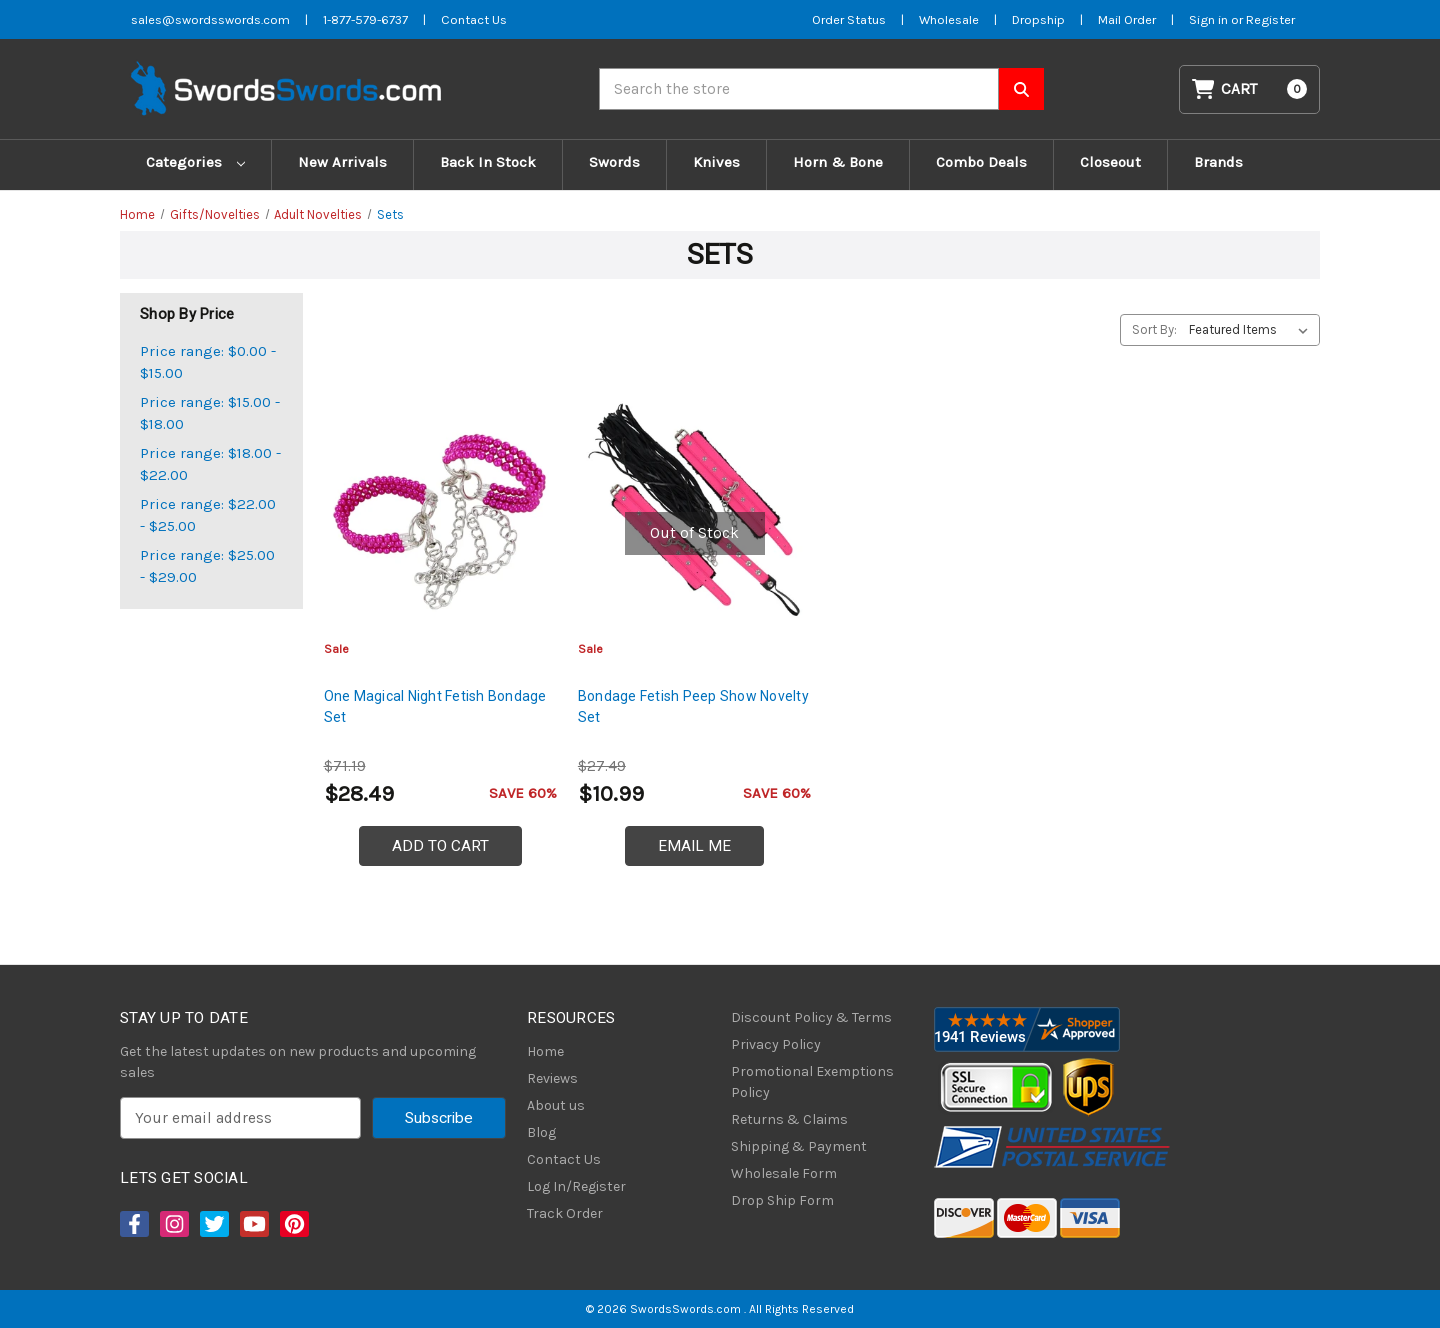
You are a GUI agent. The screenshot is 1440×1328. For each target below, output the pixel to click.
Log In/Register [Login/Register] (576, 1186)
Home (545, 1051)
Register (1270, 19)
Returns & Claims (789, 1119)
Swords (614, 162)
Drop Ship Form (782, 1200)
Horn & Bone (838, 162)
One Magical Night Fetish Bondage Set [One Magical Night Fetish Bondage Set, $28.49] (435, 706)
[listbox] (1252, 330)
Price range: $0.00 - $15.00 (208, 362)
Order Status (849, 19)
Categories (195, 162)
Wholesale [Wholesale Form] (949, 19)
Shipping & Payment (799, 1146)
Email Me (694, 846)
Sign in (1210, 19)
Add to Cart (440, 846)
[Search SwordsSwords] (1021, 89)
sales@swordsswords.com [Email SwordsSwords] (210, 19)
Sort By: (1154, 329)
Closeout (1110, 162)
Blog (541, 1132)
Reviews (552, 1078)
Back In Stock (488, 162)
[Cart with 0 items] (1250, 89)
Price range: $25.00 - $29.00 (207, 566)
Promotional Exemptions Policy (812, 1082)
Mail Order (1127, 19)
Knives (716, 162)
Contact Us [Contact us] (474, 19)
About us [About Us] (556, 1105)
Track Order (565, 1213)
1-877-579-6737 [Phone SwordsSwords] (365, 19)
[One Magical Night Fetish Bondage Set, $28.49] (440, 511)
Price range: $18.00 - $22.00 (210, 464)
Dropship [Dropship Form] (1038, 19)
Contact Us (564, 1159)
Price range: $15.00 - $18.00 (210, 413)
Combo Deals (981, 162)
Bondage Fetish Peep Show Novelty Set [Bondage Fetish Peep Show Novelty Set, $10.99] (693, 706)
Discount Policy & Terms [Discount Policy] (811, 1017)
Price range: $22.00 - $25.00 (208, 515)
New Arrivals (342, 162)
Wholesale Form (784, 1173)
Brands (1218, 162)
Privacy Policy (776, 1044)
